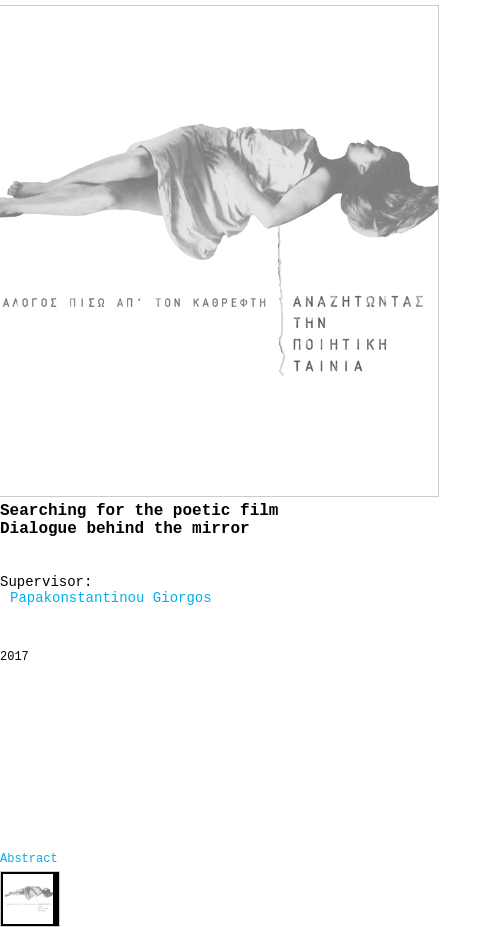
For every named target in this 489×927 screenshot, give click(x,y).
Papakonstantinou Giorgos (111, 598)
